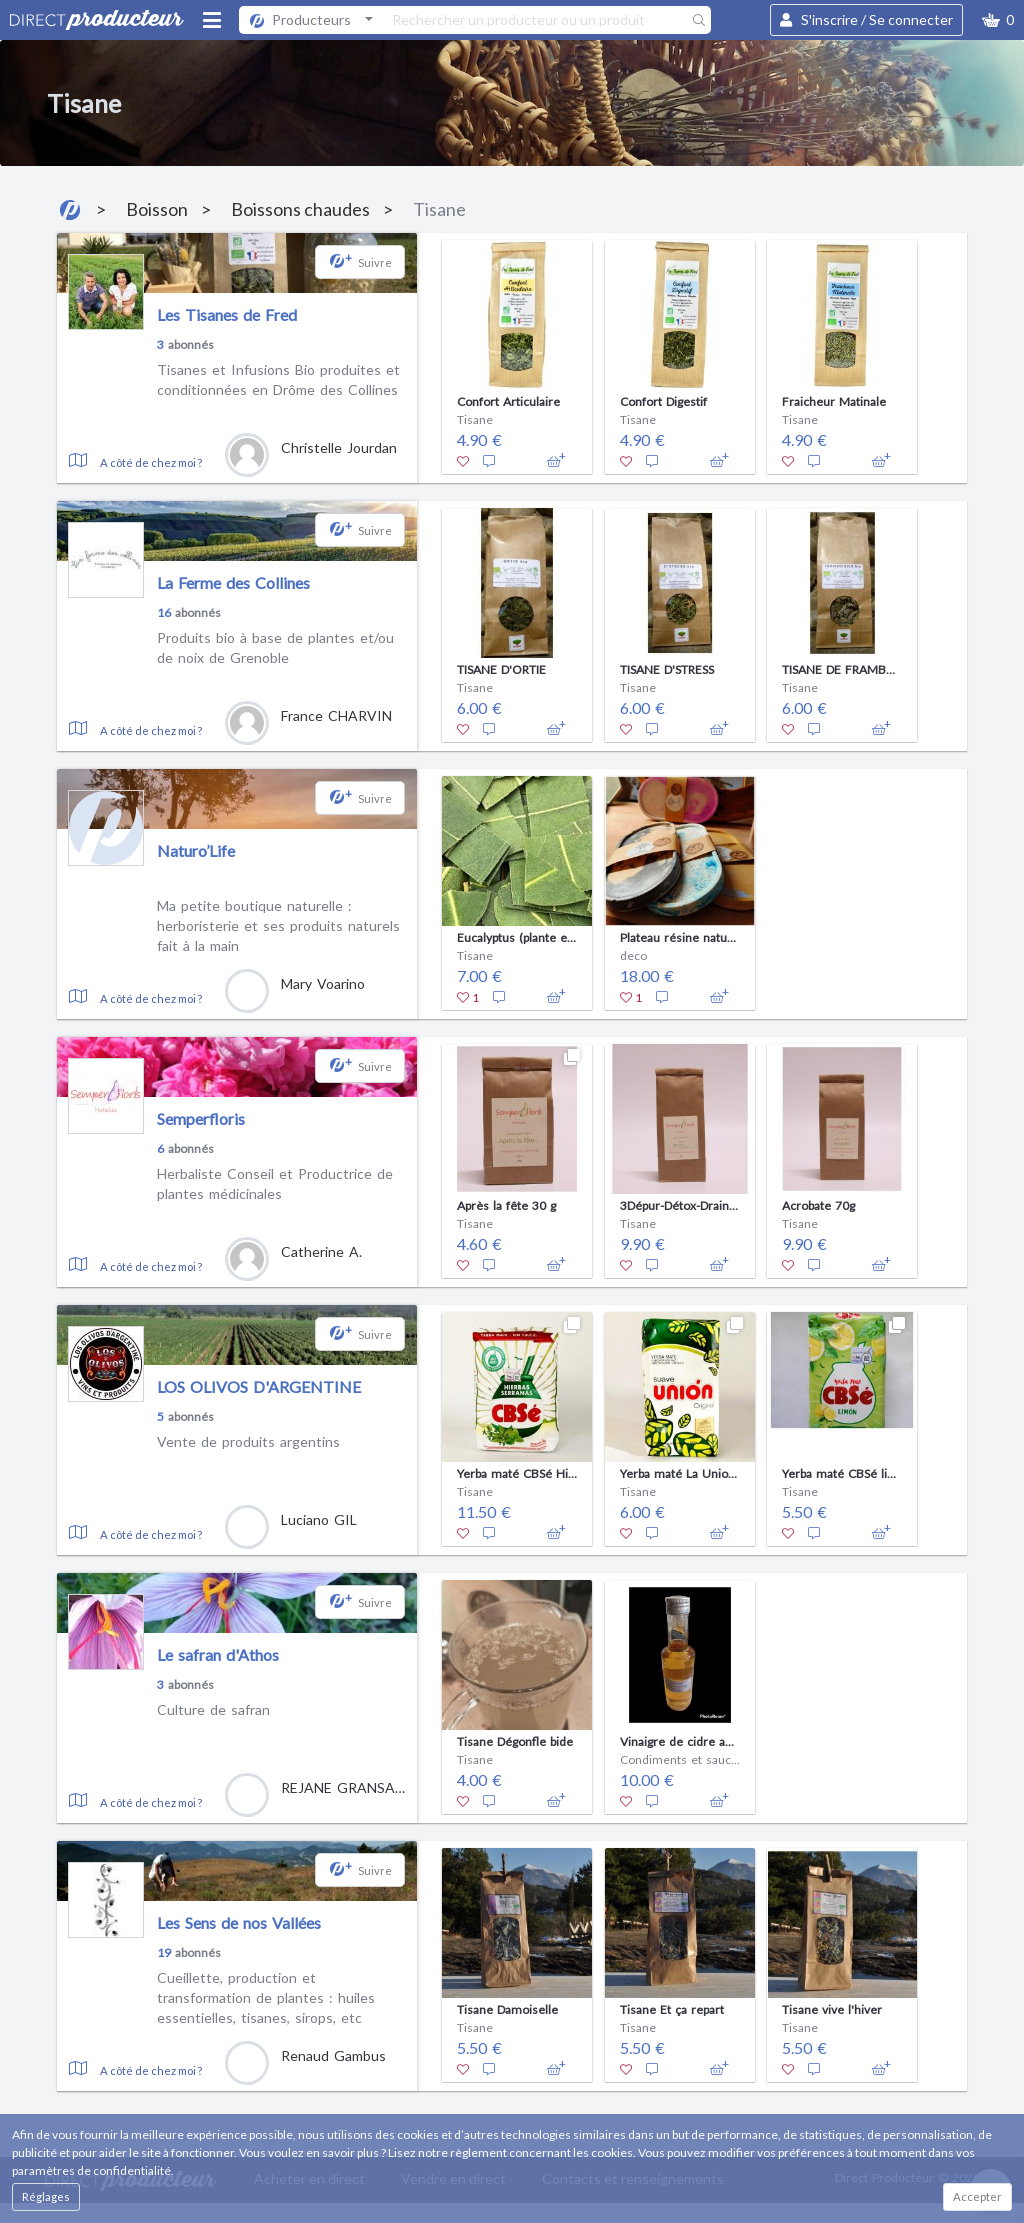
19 (164, 1952)
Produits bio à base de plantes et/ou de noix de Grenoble (275, 647)
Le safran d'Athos (218, 1654)
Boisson (157, 209)
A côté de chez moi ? (151, 462)
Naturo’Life (196, 850)
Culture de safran (213, 1709)
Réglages (46, 2196)
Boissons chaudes (300, 209)
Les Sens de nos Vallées (239, 1922)
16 (164, 612)
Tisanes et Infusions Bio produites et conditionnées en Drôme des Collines (278, 379)
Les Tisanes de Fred (227, 314)
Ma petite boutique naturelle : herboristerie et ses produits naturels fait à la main (278, 925)
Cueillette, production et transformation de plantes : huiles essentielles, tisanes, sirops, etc (266, 1997)
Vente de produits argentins (248, 1441)
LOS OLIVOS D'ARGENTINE (259, 1386)
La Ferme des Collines (233, 582)
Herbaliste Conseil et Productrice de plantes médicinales (275, 1183)
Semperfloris (201, 1118)
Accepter (977, 2196)
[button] (998, 20)
